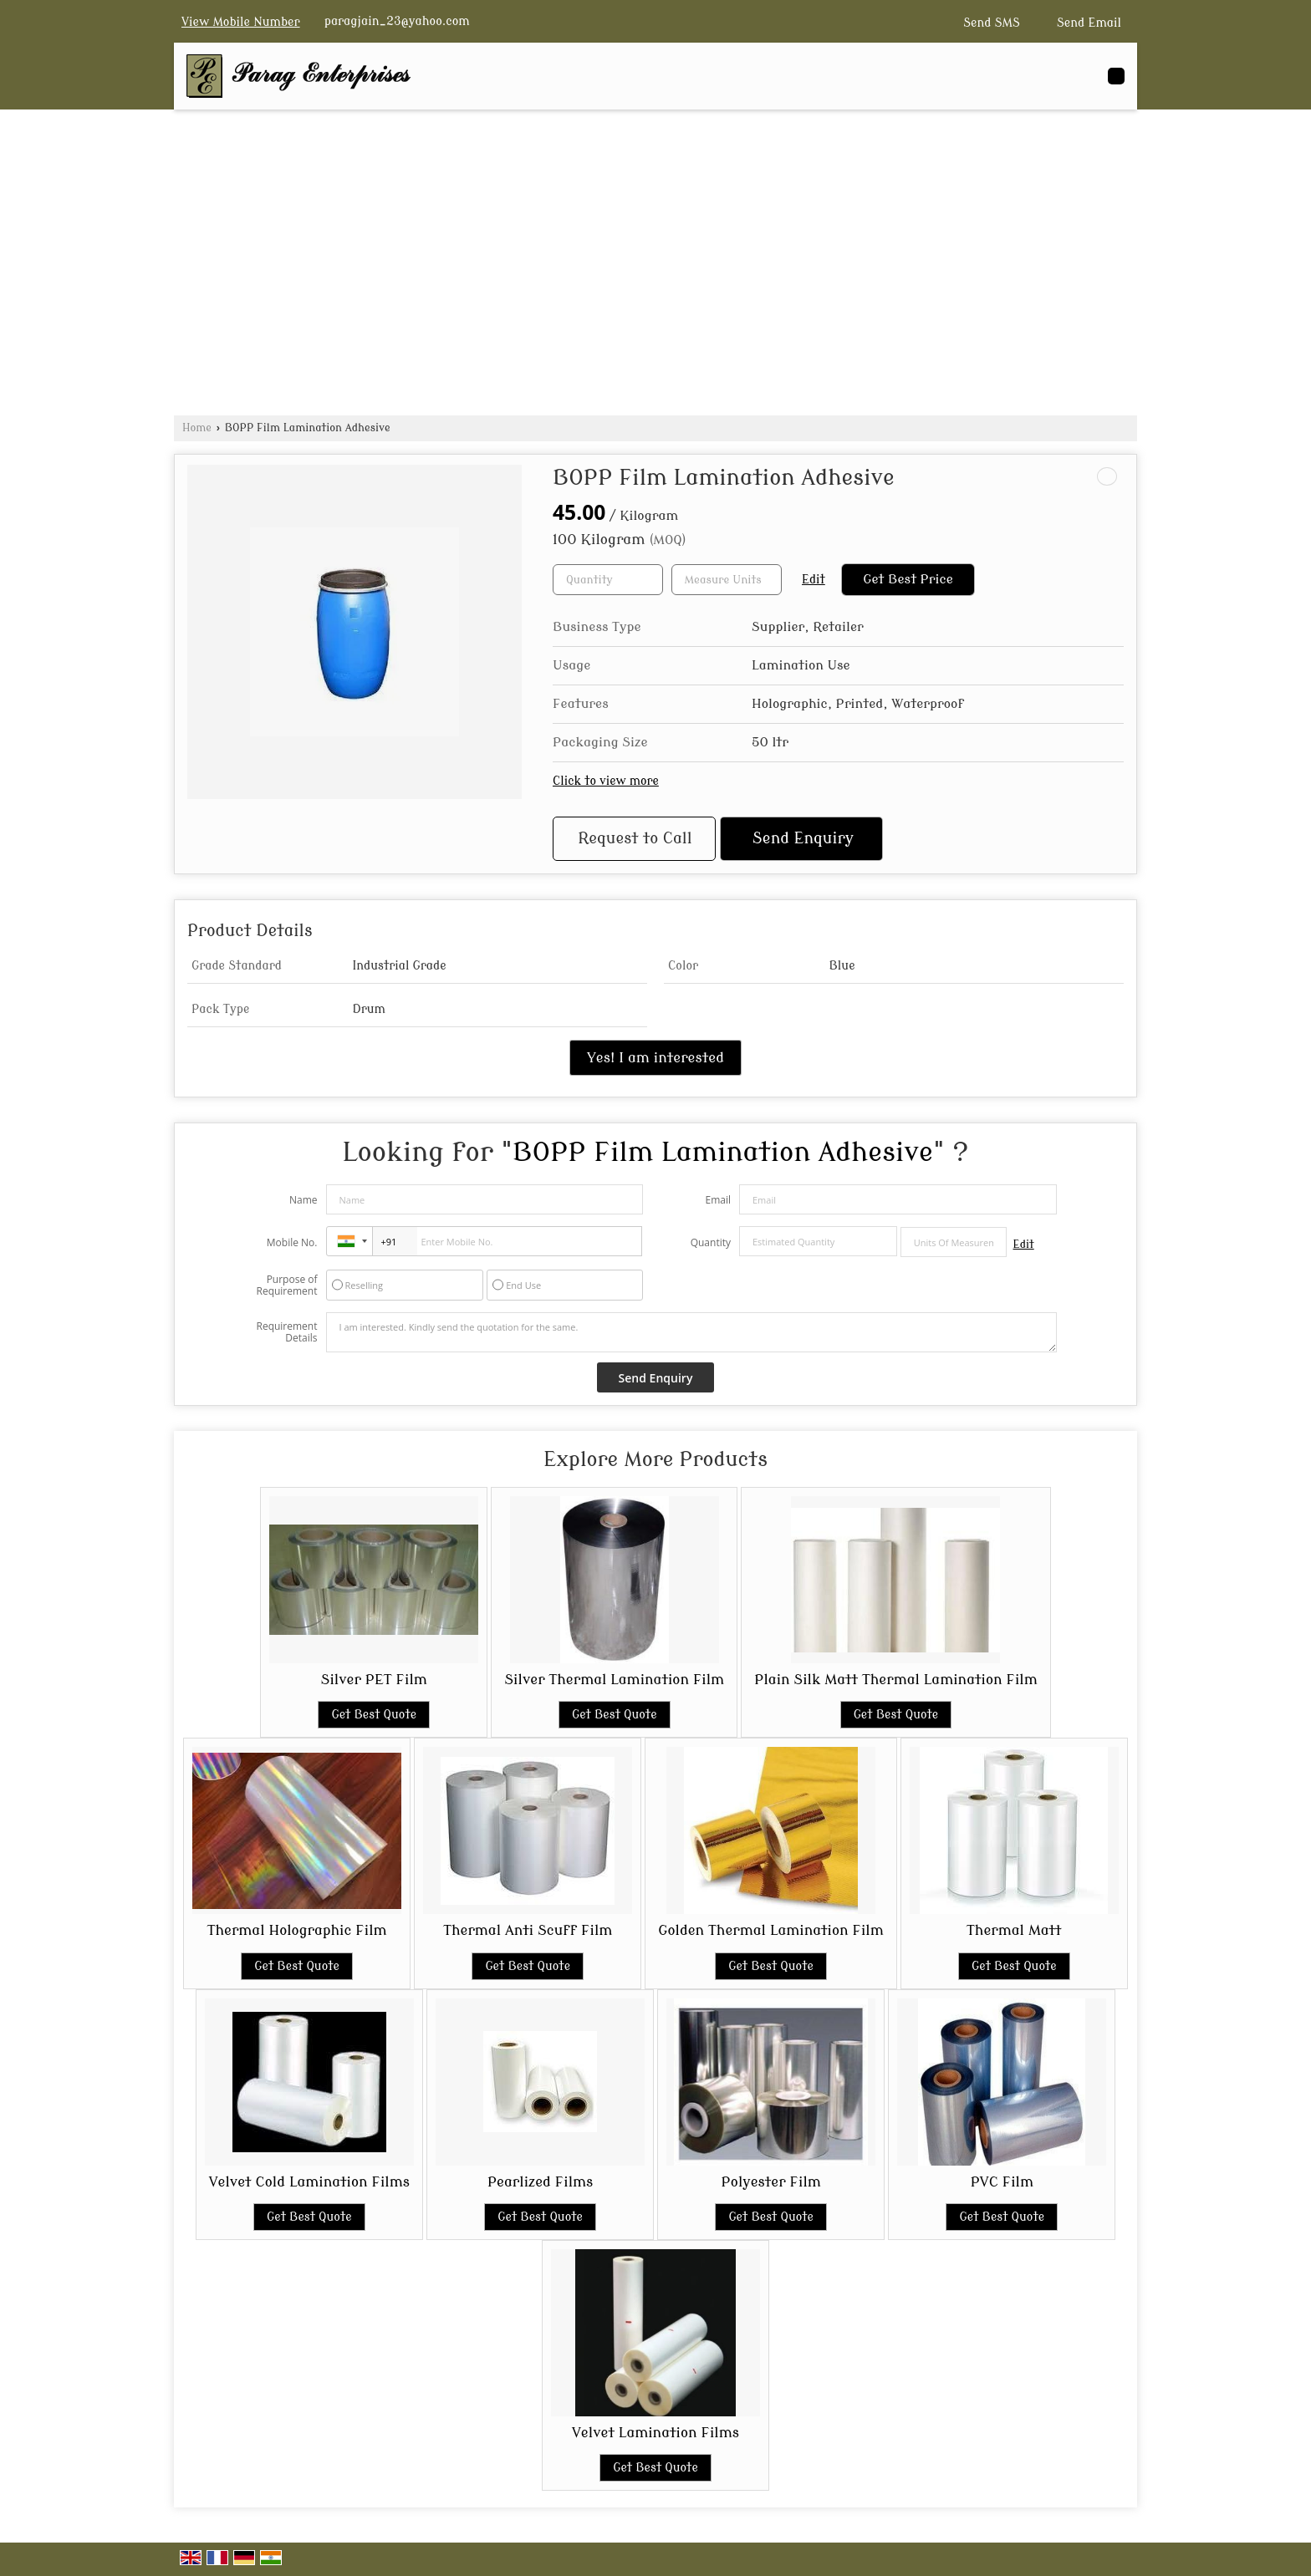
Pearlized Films (540, 2182)
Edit (813, 579)
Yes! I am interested (655, 1058)
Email (718, 1200)
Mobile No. (292, 1242)
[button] (240, 22)
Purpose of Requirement (286, 1285)
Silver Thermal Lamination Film (614, 1680)
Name (303, 1200)
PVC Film (1002, 2182)
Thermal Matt (1014, 1930)
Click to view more (606, 781)
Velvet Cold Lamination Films (309, 2182)
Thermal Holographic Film (297, 1930)
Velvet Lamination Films (655, 2433)
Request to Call (634, 839)
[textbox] (726, 579)
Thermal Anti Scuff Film (527, 1930)
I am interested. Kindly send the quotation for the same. (691, 1332)
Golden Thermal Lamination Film (770, 1930)
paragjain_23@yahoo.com (397, 21)
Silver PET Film (374, 1680)
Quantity (711, 1242)
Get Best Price (908, 579)
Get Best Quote (373, 1714)
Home (197, 428)
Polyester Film (771, 2182)
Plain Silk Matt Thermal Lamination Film (895, 1680)
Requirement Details (286, 1332)
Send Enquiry (803, 839)
